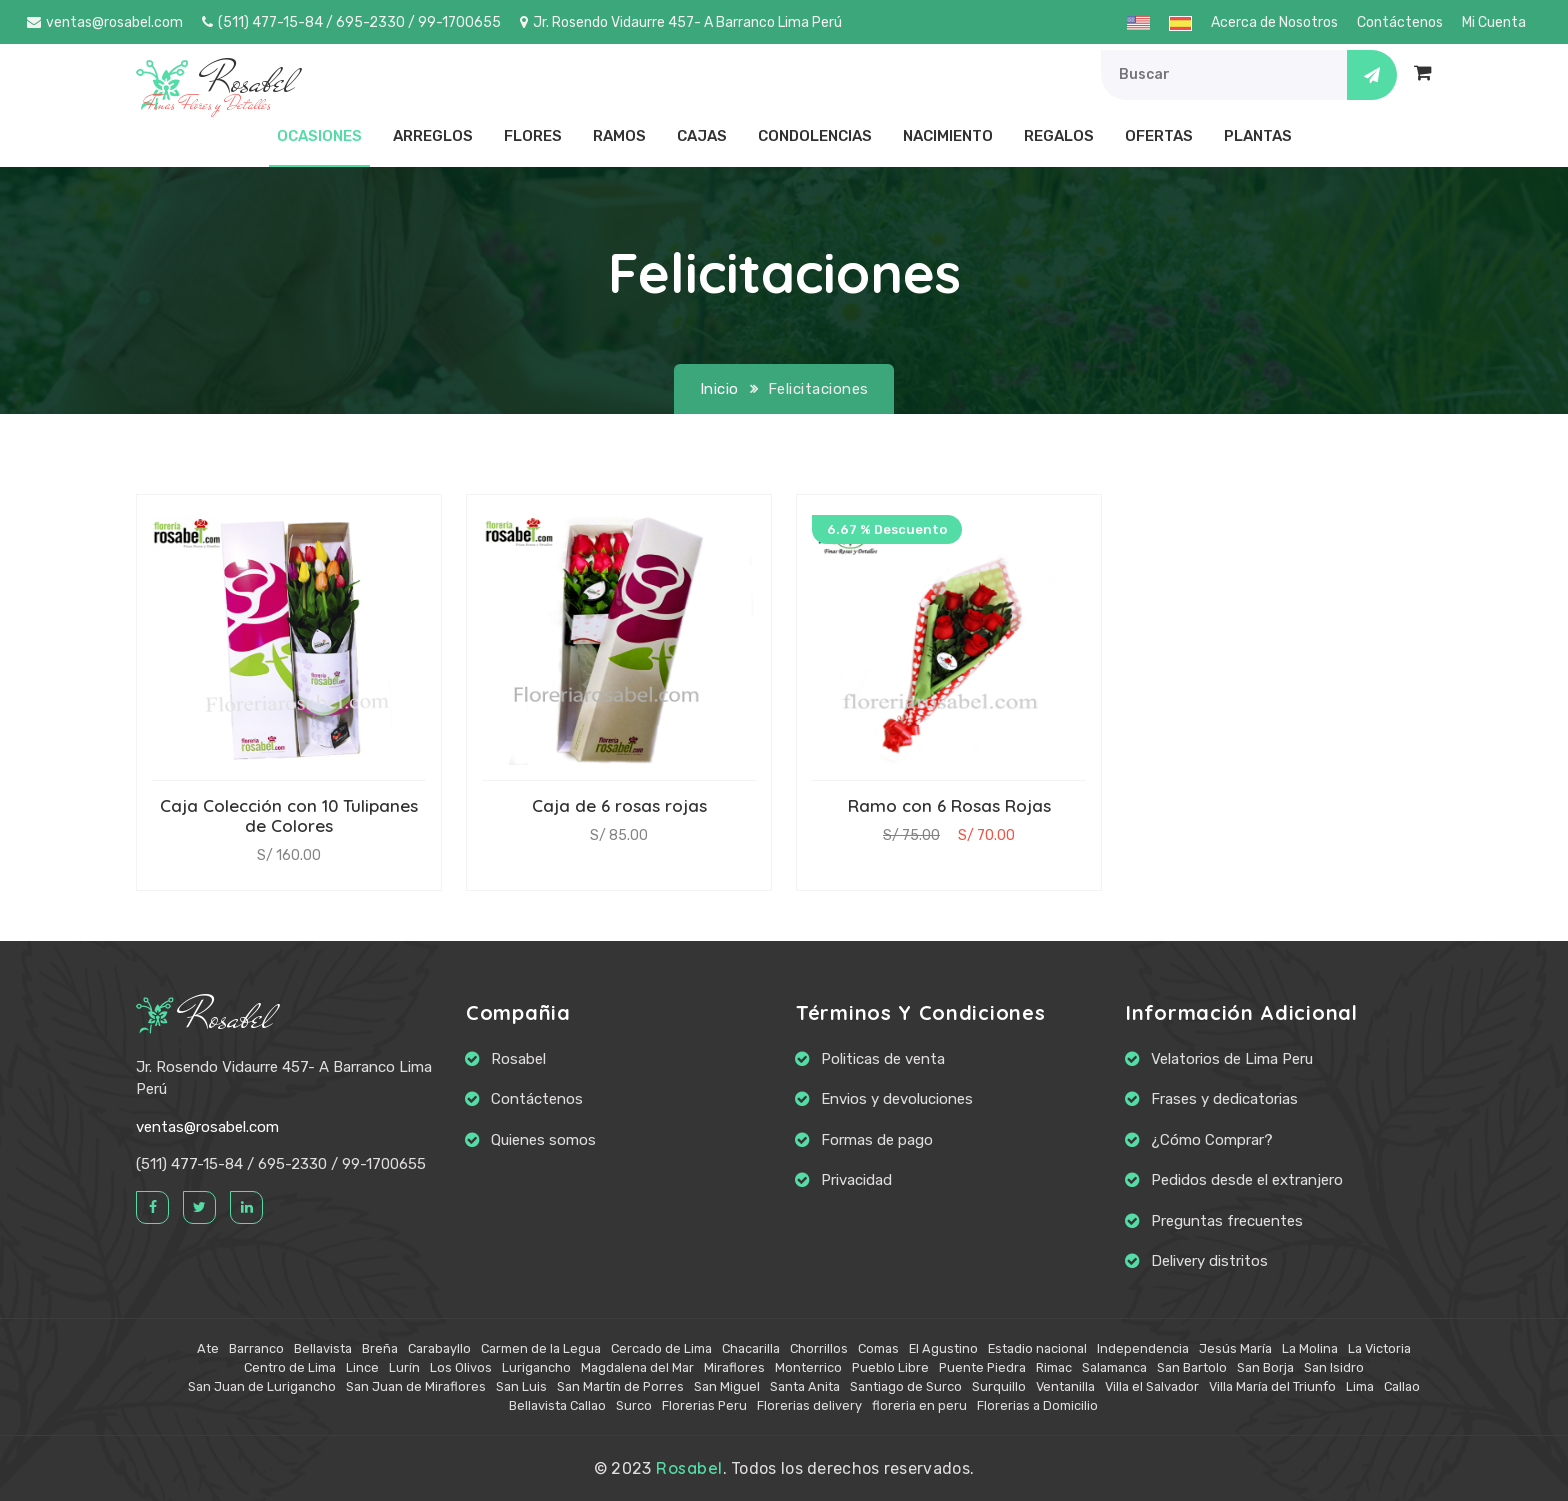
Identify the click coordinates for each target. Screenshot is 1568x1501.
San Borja (1265, 1367)
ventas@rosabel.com (105, 22)
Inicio (719, 389)
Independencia (1143, 1348)
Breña (380, 1348)
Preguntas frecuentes (1227, 1221)
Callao (1402, 1386)
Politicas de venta (883, 1059)
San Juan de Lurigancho (262, 1386)
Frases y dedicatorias (1224, 1099)
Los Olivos (461, 1367)
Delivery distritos (1209, 1261)
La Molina (1310, 1348)
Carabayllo (439, 1348)
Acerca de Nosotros (1274, 22)
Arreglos (433, 136)
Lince (362, 1367)
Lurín (404, 1367)
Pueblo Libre (890, 1367)
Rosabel (204, 1017)
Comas (878, 1348)
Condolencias (815, 136)
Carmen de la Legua (541, 1348)
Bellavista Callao (557, 1405)
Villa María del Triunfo (1272, 1386)
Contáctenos (1400, 22)
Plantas (1258, 136)
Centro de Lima (290, 1367)
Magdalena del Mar (637, 1367)
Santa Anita (805, 1386)
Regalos (1059, 136)
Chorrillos (819, 1348)
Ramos (619, 136)
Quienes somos (543, 1140)
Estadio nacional (1037, 1348)
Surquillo (999, 1386)
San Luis (521, 1386)
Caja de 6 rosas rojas (619, 805)
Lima (1360, 1386)
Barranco (256, 1348)
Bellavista (323, 1348)
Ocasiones (319, 136)
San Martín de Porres (620, 1386)
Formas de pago (877, 1140)
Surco (634, 1405)
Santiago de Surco (906, 1386)
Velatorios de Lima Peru (1232, 1059)
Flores (533, 136)
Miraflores (734, 1367)
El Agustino (943, 1348)
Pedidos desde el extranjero (1247, 1180)
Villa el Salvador (1152, 1386)
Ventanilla (1065, 1386)
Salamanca (1114, 1367)
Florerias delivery (809, 1405)
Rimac (1054, 1367)
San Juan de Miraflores (416, 1386)
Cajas (702, 136)
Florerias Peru (704, 1405)
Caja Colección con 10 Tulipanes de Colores (289, 815)
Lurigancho (536, 1367)
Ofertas (1159, 136)
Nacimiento (948, 136)
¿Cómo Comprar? (1212, 1140)
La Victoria (1379, 1348)
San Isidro (1334, 1367)
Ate (208, 1348)
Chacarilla (751, 1348)
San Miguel (727, 1386)
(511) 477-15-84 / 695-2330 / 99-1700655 (351, 22)
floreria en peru (919, 1405)
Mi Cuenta (1494, 22)
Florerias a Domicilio (1037, 1405)
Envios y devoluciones (897, 1099)
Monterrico (808, 1367)
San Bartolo (1192, 1367)
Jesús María (1235, 1348)
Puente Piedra (982, 1367)
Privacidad (856, 1180)
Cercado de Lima (661, 1348)
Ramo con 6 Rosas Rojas (949, 805)
